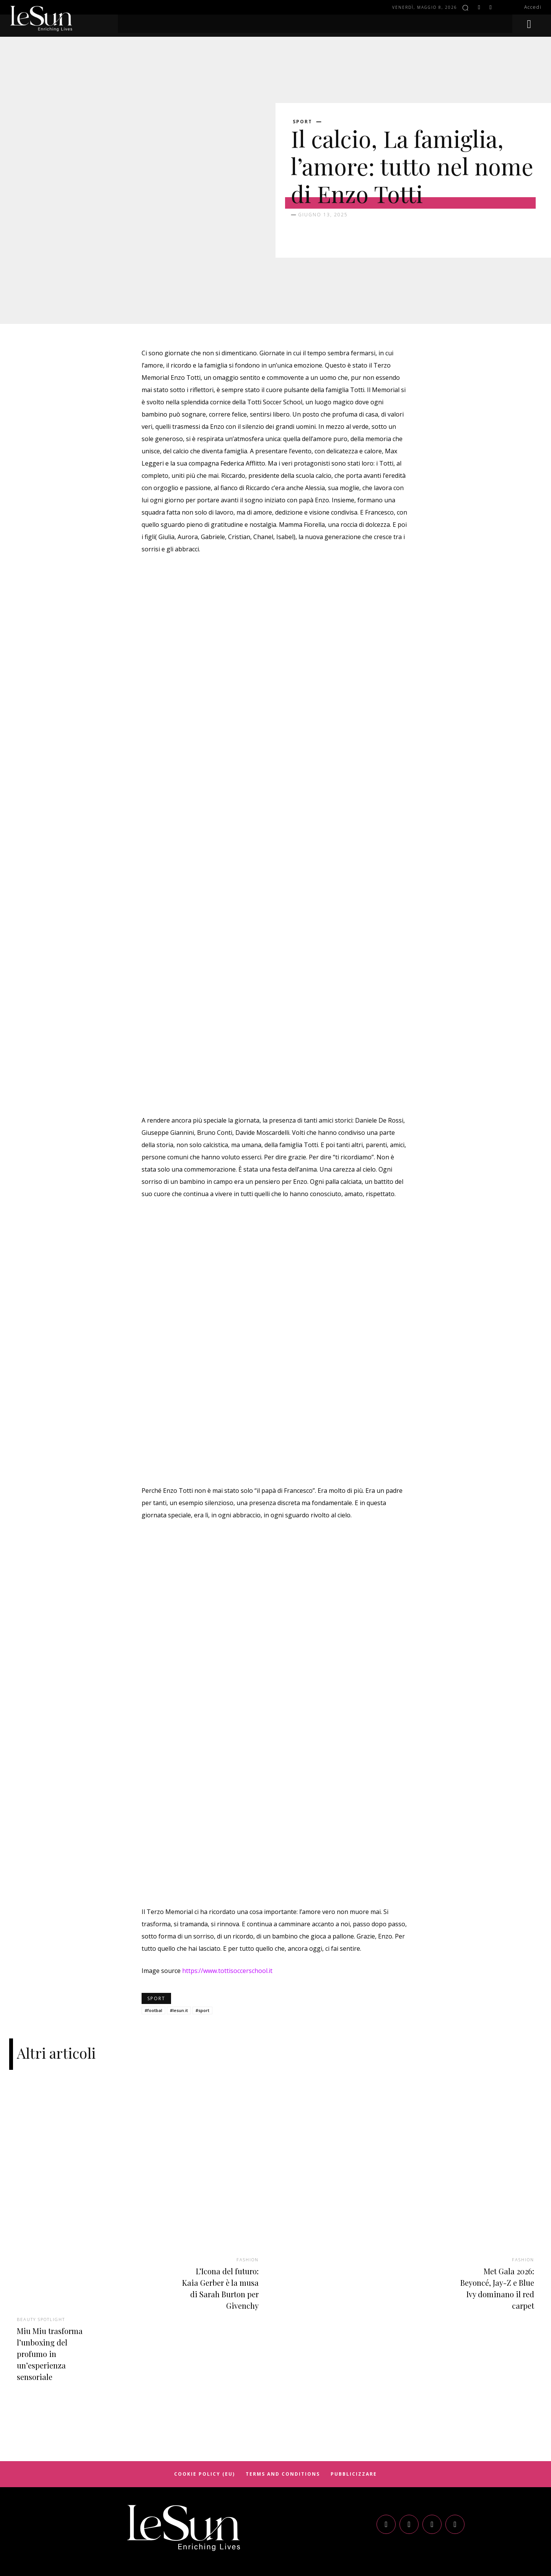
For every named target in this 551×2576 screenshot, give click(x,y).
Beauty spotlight (44, 2229)
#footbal (153, 1921)
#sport (202, 1921)
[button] (465, 8)
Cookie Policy (275, 2523)
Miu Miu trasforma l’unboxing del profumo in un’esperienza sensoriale (47, 2269)
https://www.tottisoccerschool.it (227, 1882)
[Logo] (184, 2449)
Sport (302, 121)
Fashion (246, 2169)
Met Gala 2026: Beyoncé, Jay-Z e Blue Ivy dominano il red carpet (494, 2197)
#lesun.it (179, 1921)
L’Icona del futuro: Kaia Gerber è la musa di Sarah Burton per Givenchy (219, 2203)
